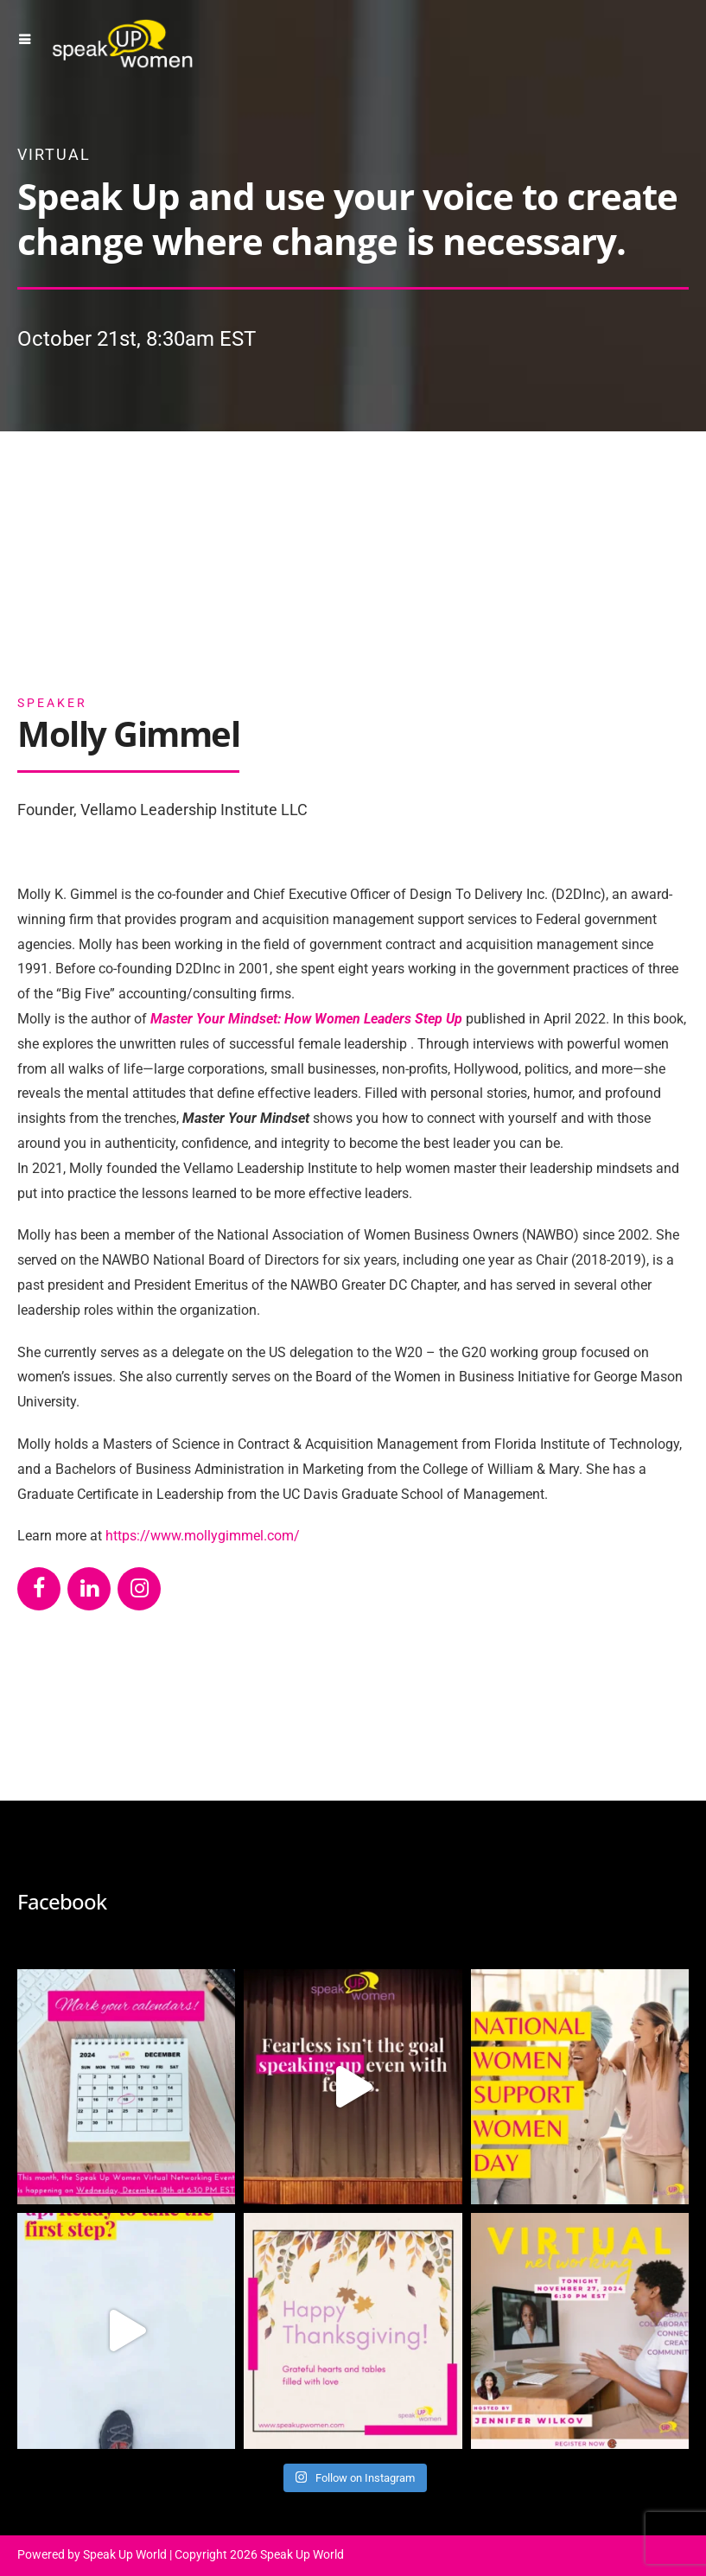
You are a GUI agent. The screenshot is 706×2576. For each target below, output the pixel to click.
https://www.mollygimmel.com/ (202, 1535)
